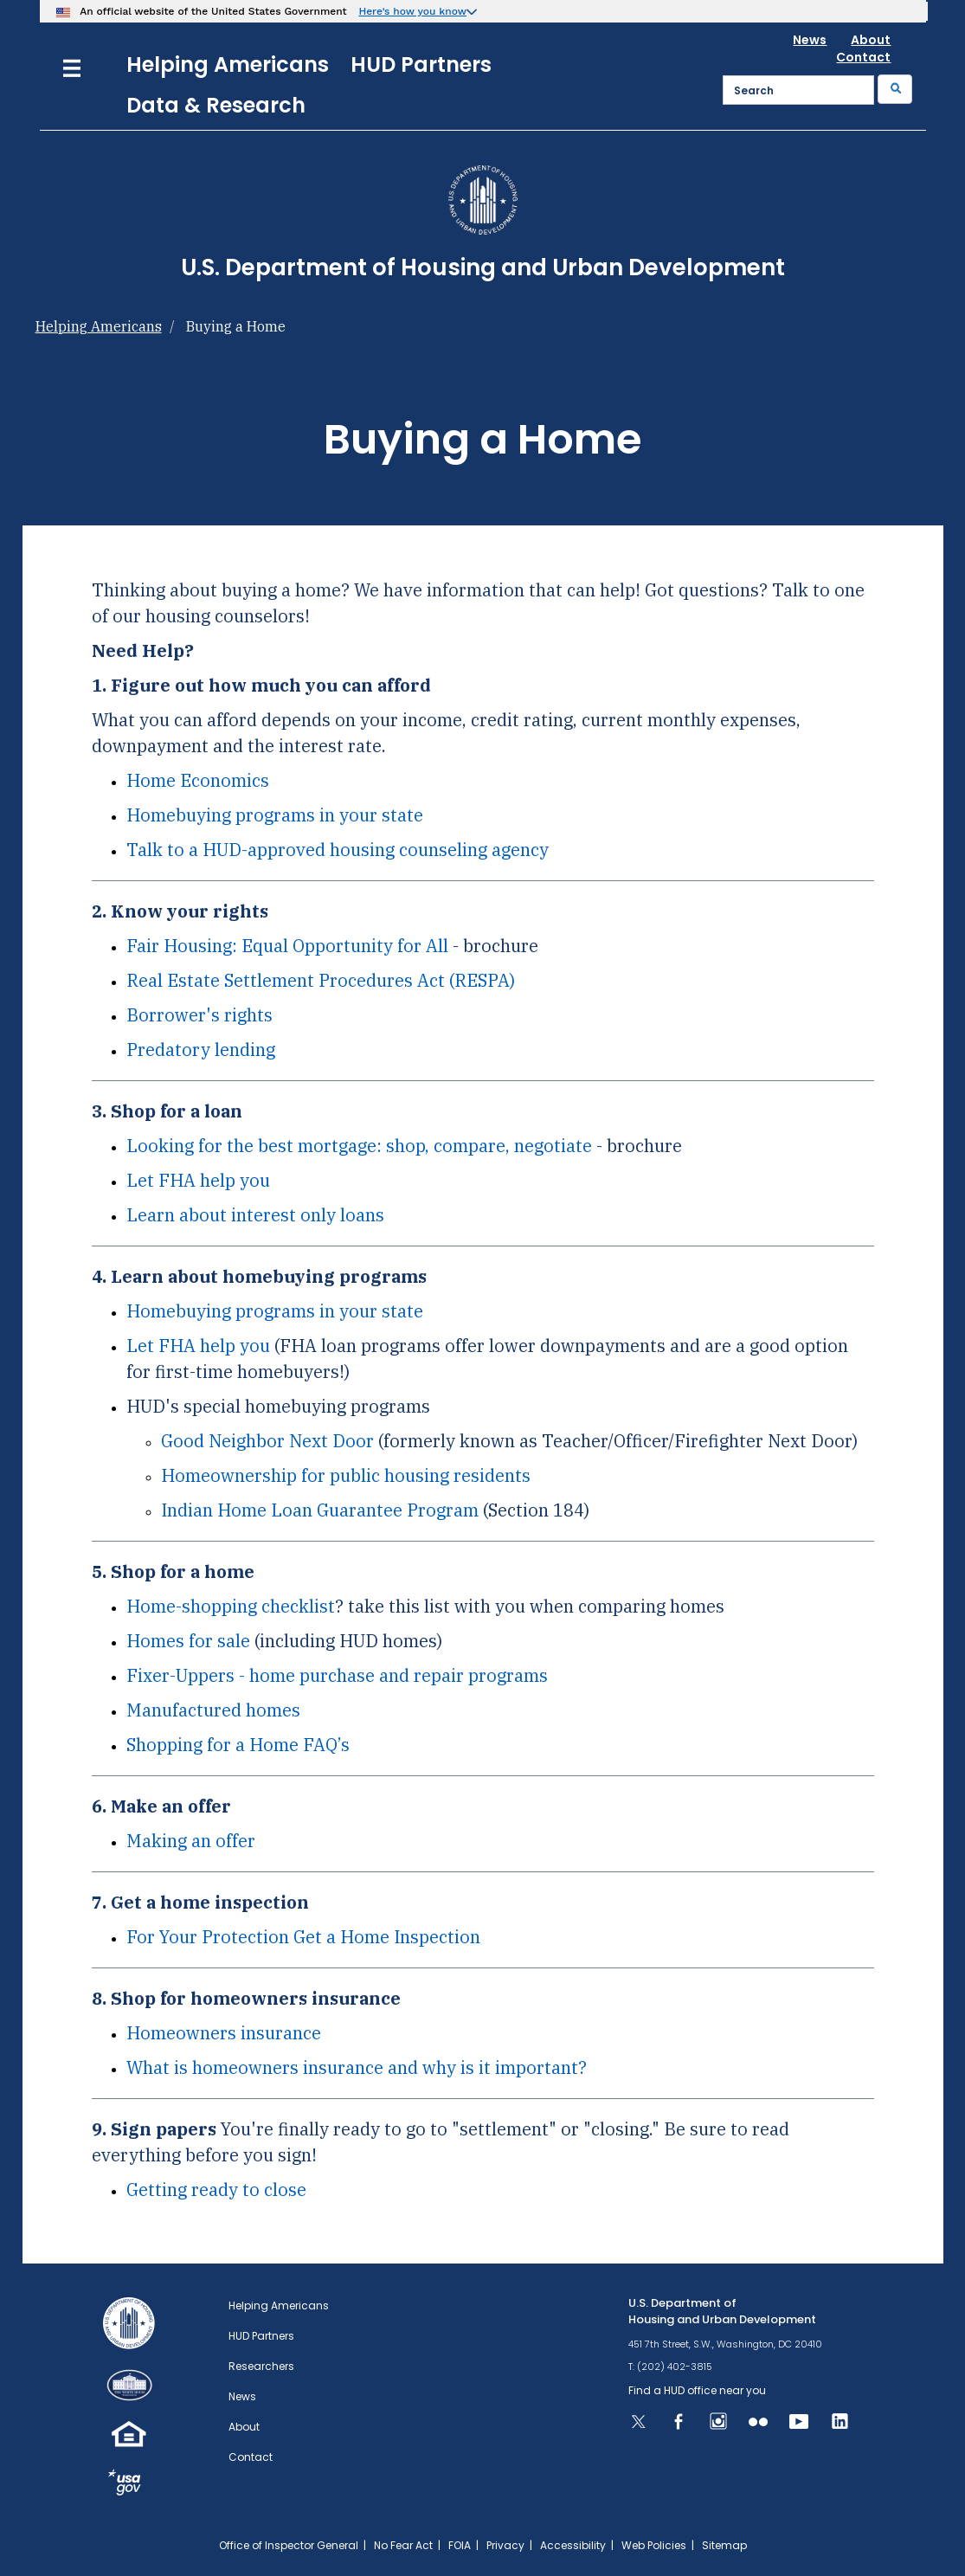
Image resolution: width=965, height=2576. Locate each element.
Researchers (261, 2366)
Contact (863, 57)
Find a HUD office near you (697, 2390)
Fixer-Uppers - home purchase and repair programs (337, 1675)
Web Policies (653, 2545)
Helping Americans (227, 64)
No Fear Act (403, 2545)
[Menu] (72, 66)
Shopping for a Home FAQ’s (238, 1744)
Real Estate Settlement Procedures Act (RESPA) (320, 980)
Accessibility (573, 2545)
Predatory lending (200, 1049)
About (871, 39)
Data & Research (216, 105)
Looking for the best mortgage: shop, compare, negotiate (359, 1145)
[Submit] (895, 89)
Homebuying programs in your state (274, 815)
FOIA (459, 2545)
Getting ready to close (216, 2189)
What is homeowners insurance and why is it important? (356, 2067)
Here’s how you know (412, 11)
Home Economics (197, 780)
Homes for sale (188, 1640)
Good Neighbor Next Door (267, 1440)
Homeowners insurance (223, 2033)
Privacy (505, 2545)
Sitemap (724, 2545)
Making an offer (190, 1840)
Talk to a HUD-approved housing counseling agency (337, 849)
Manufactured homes (213, 1710)
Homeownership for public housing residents (346, 1475)
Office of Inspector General (288, 2545)
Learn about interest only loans (255, 1215)
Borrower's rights (199, 1015)
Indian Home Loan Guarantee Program (320, 1510)
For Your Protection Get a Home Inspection (303, 1936)
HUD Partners (421, 64)
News (810, 39)
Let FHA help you (198, 1180)
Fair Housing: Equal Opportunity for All (287, 945)
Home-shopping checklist (230, 1606)
